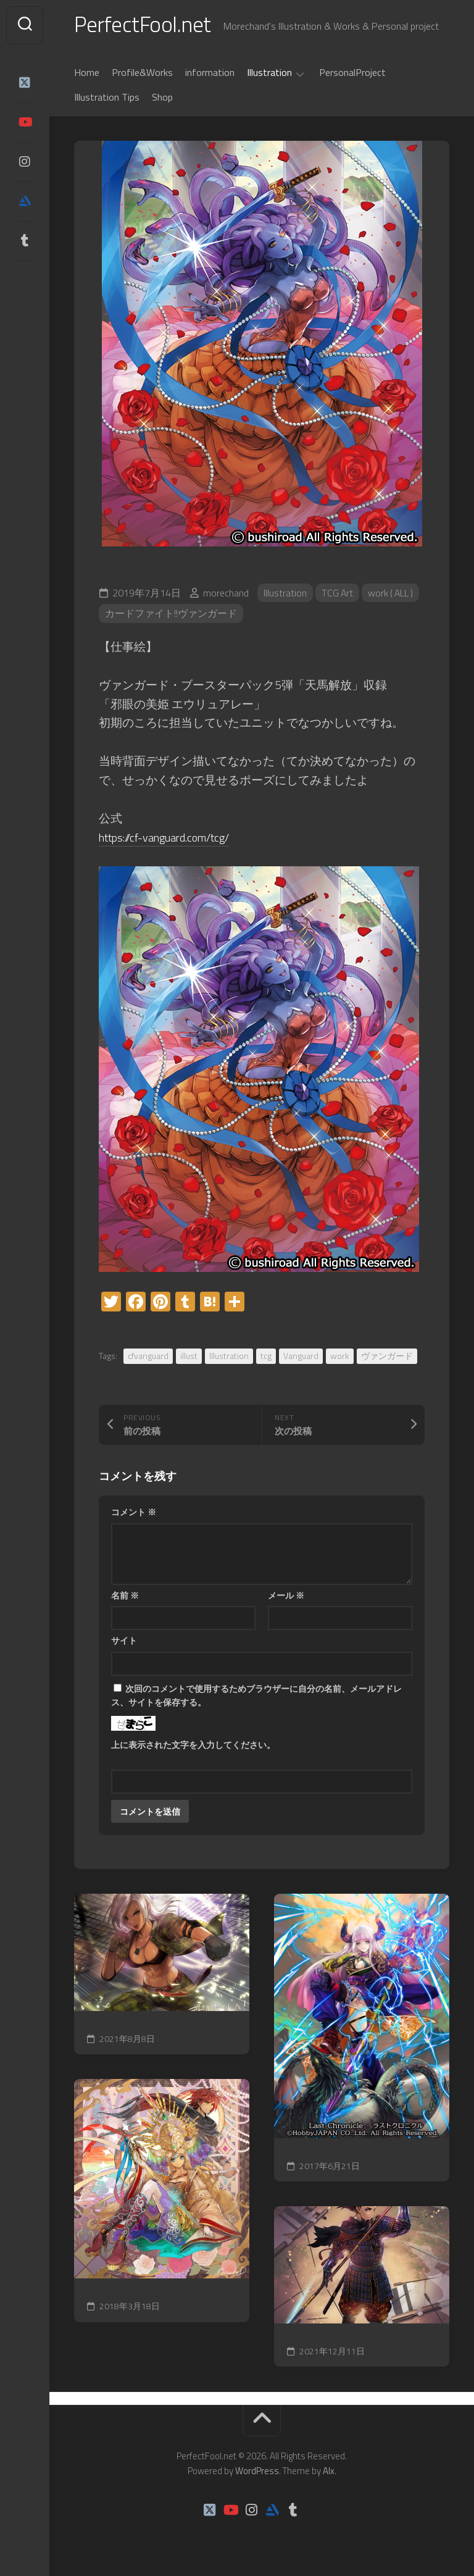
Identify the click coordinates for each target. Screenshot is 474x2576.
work (339, 1356)
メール (286, 1596)
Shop (162, 98)
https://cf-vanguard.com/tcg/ (171, 838)
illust (189, 1356)
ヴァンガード (387, 1356)
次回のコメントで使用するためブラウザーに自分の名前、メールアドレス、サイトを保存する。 (256, 1696)
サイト (124, 1641)
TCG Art (338, 594)
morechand (226, 594)
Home (86, 73)
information (210, 73)
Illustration (269, 74)
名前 (125, 1596)
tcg (266, 1356)
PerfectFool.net (144, 25)
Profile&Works (142, 73)
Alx (329, 2472)
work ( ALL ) (393, 594)
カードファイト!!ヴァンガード (171, 615)
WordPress (257, 2472)
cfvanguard (148, 1356)
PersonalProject (352, 73)
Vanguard (300, 1356)
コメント (133, 1513)
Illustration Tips (106, 98)
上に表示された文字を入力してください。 (193, 1745)
